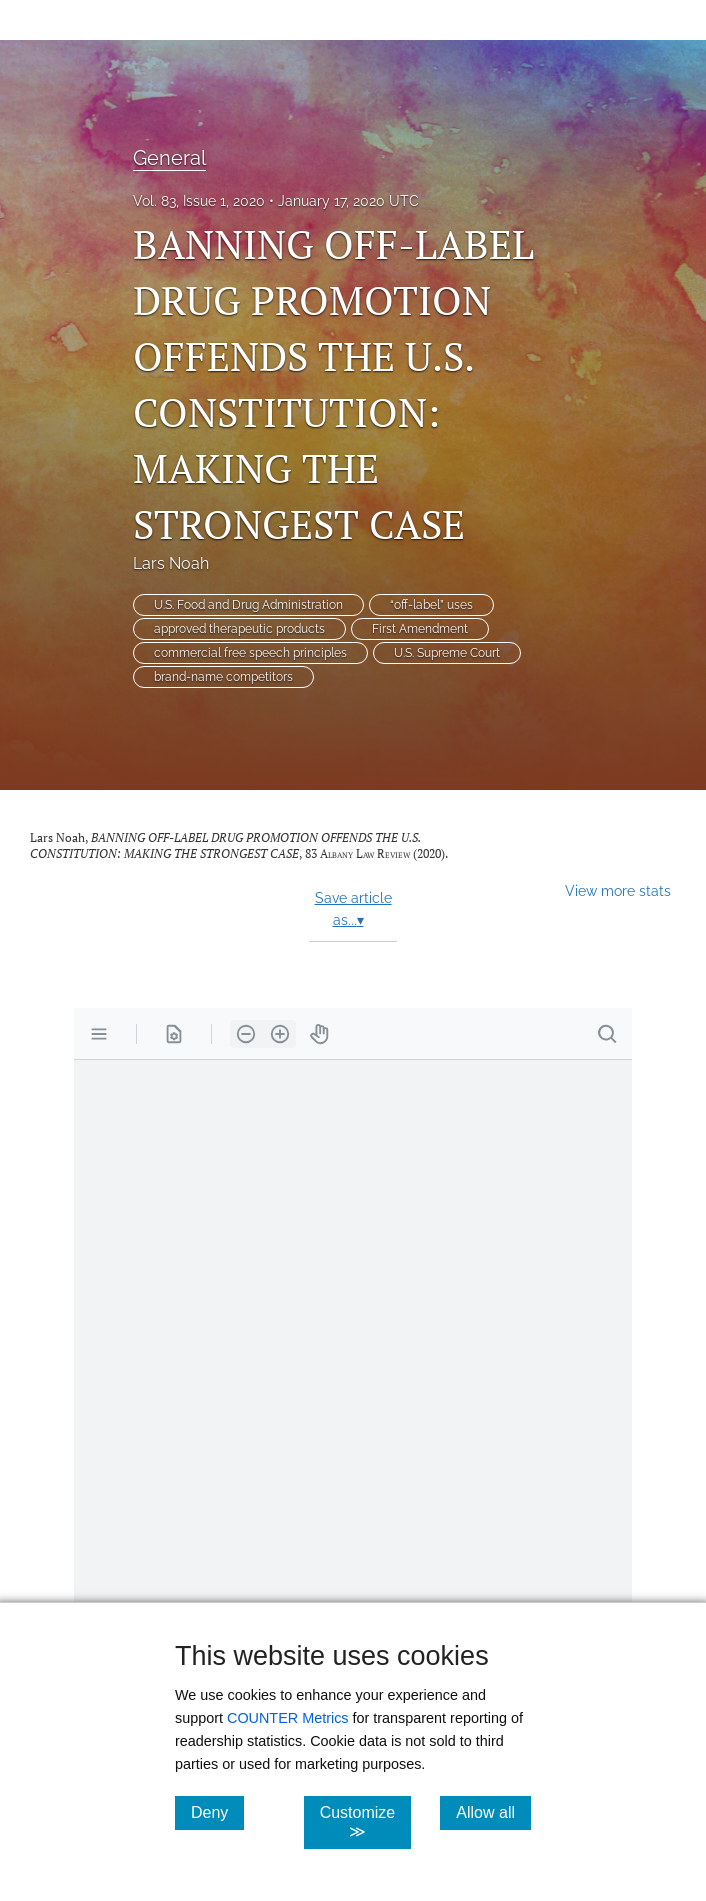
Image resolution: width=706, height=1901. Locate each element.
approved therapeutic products (239, 629)
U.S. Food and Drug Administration (248, 605)
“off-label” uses (431, 605)
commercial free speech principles (250, 653)
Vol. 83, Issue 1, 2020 (199, 201)
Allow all (493, 1812)
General (169, 158)
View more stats (618, 890)
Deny (217, 1812)
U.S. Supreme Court (447, 653)
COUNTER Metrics (288, 1718)
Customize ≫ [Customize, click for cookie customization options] (366, 1822)
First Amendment (420, 629)
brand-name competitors (223, 677)
